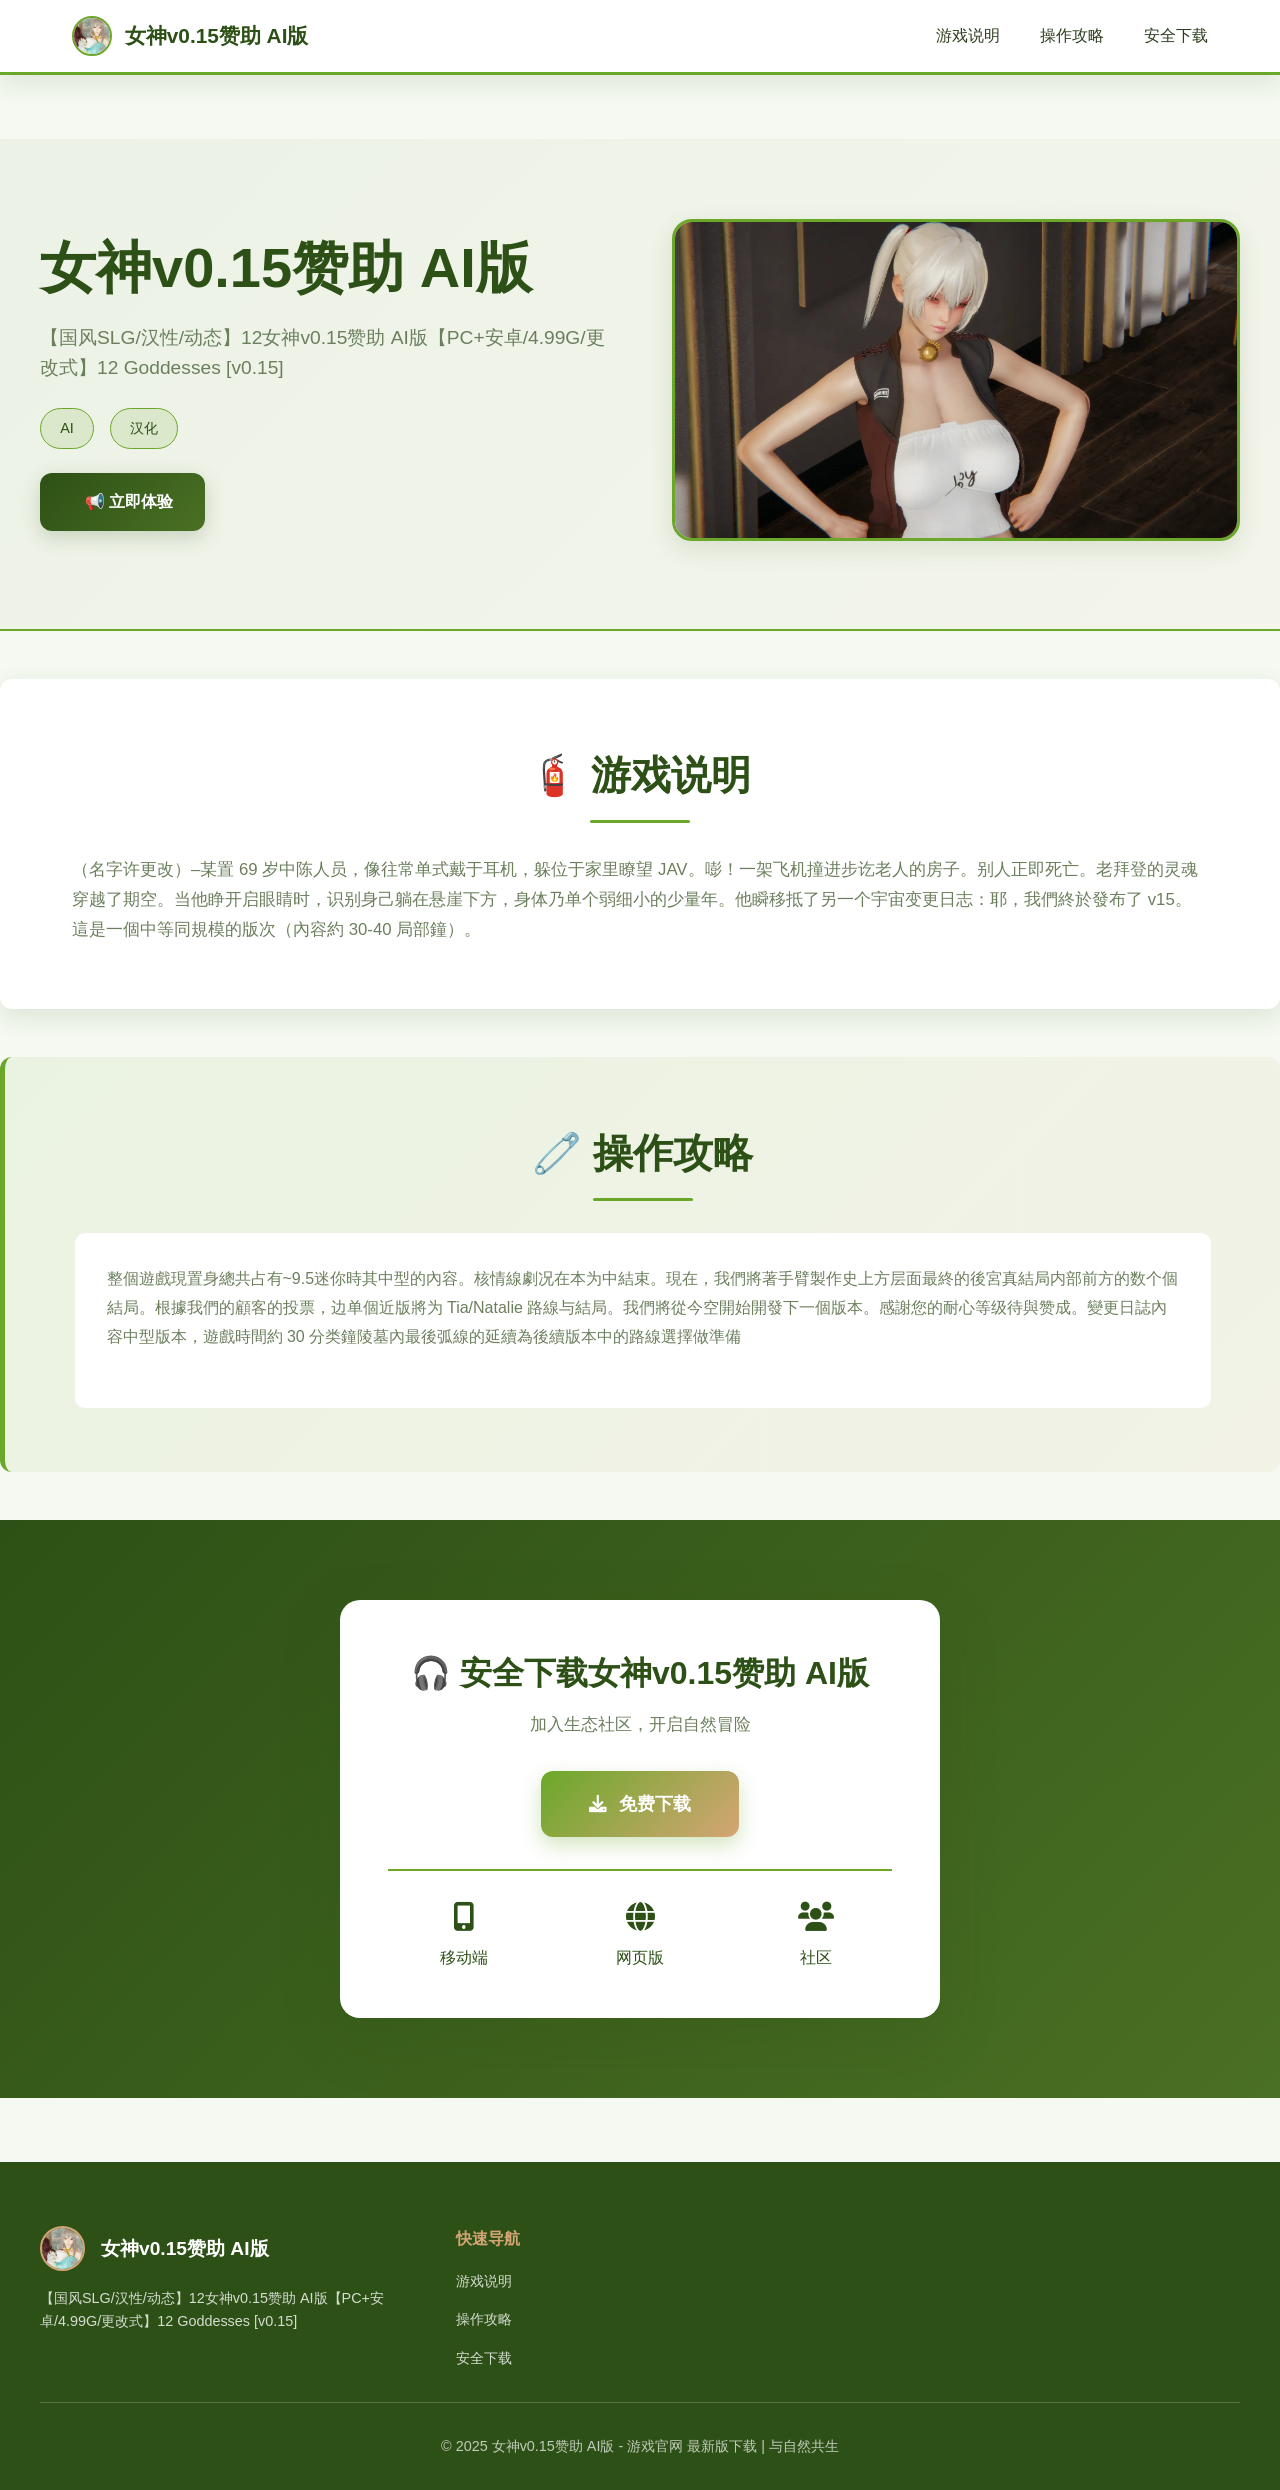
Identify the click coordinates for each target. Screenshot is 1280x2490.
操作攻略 (1072, 35)
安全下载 (1176, 35)
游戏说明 (968, 35)
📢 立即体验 (129, 501)
